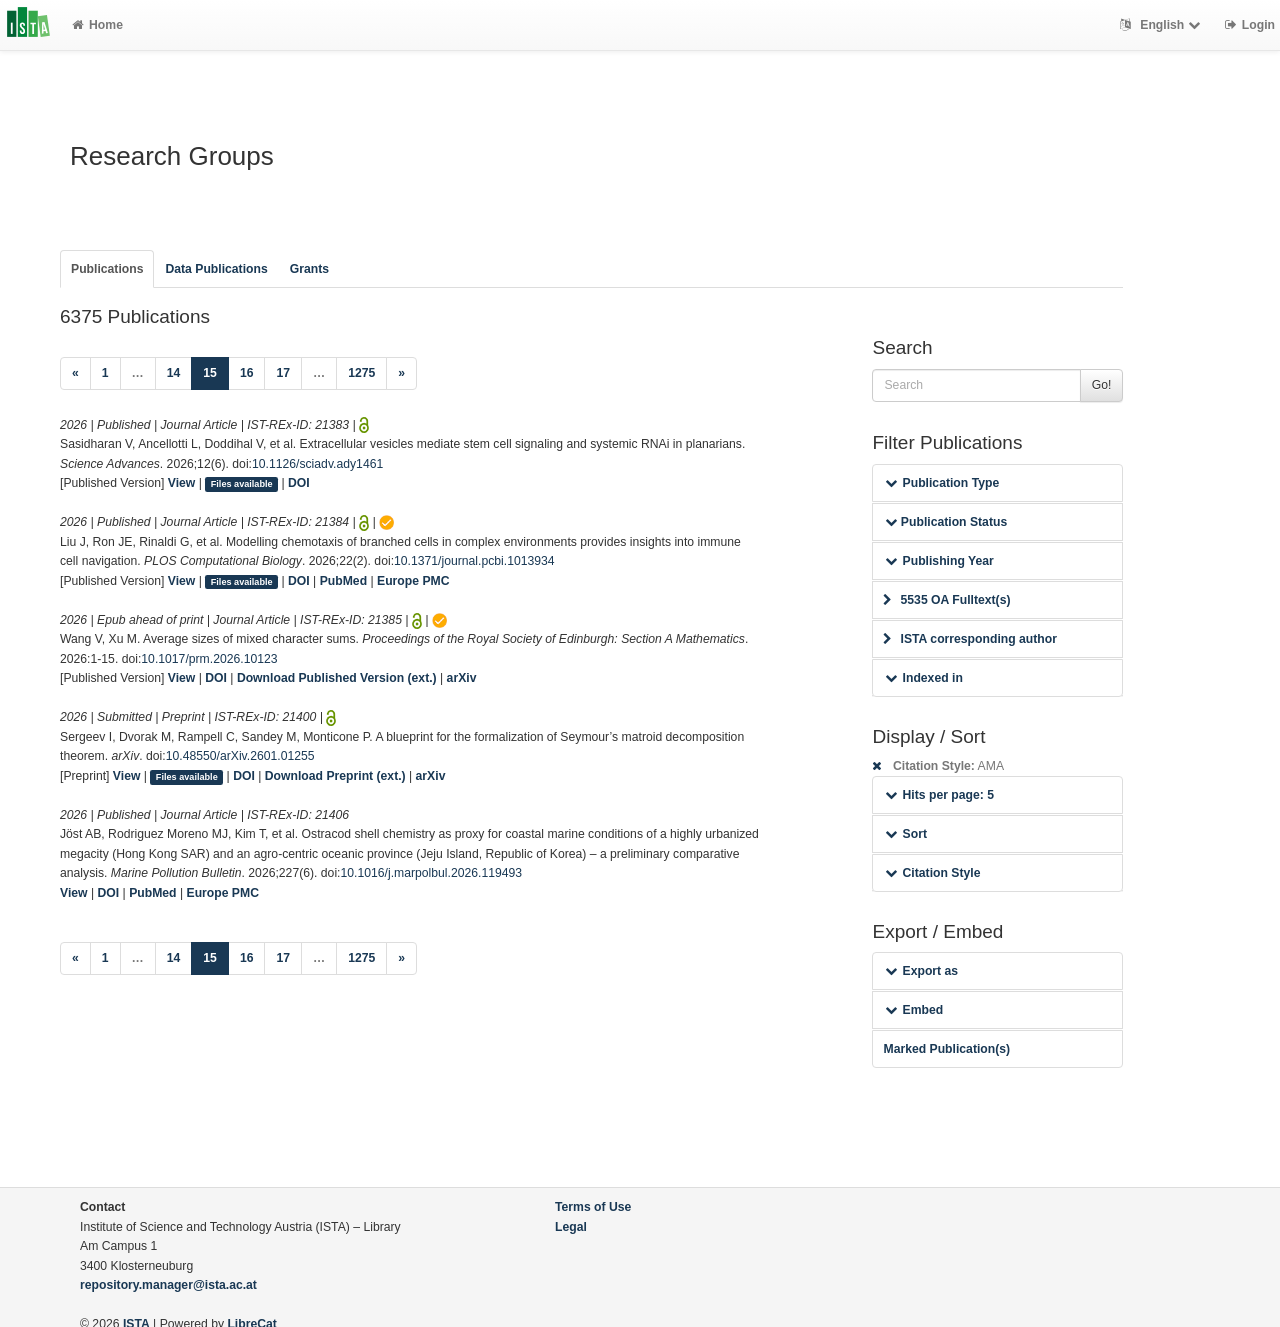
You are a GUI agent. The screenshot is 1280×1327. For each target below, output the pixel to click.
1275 (361, 373)
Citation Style (932, 873)
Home (97, 25)
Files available (242, 484)
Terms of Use (593, 1207)
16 (247, 373)
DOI (299, 483)
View (182, 483)
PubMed (343, 581)
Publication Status (946, 522)
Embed (914, 1010)
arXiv (462, 678)
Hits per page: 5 (939, 795)
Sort (905, 834)
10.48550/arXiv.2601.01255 (240, 756)
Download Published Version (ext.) (337, 678)
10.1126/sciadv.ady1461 (317, 464)
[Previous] (75, 374)
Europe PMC (413, 581)
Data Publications (216, 269)
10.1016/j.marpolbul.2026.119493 (432, 873)
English (1162, 25)
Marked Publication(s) (946, 1049)
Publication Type (942, 483)
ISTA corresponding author (970, 639)
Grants (309, 269)
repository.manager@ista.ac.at (168, 1285)
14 (174, 373)
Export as (921, 971)
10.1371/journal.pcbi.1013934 (474, 561)
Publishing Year (939, 561)
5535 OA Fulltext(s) (946, 600)
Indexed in (923, 678)
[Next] (401, 374)
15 (216, 371)
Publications (107, 269)
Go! (1102, 385)
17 (283, 373)
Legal (571, 1227)
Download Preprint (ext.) (335, 776)
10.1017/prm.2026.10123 (209, 659)
